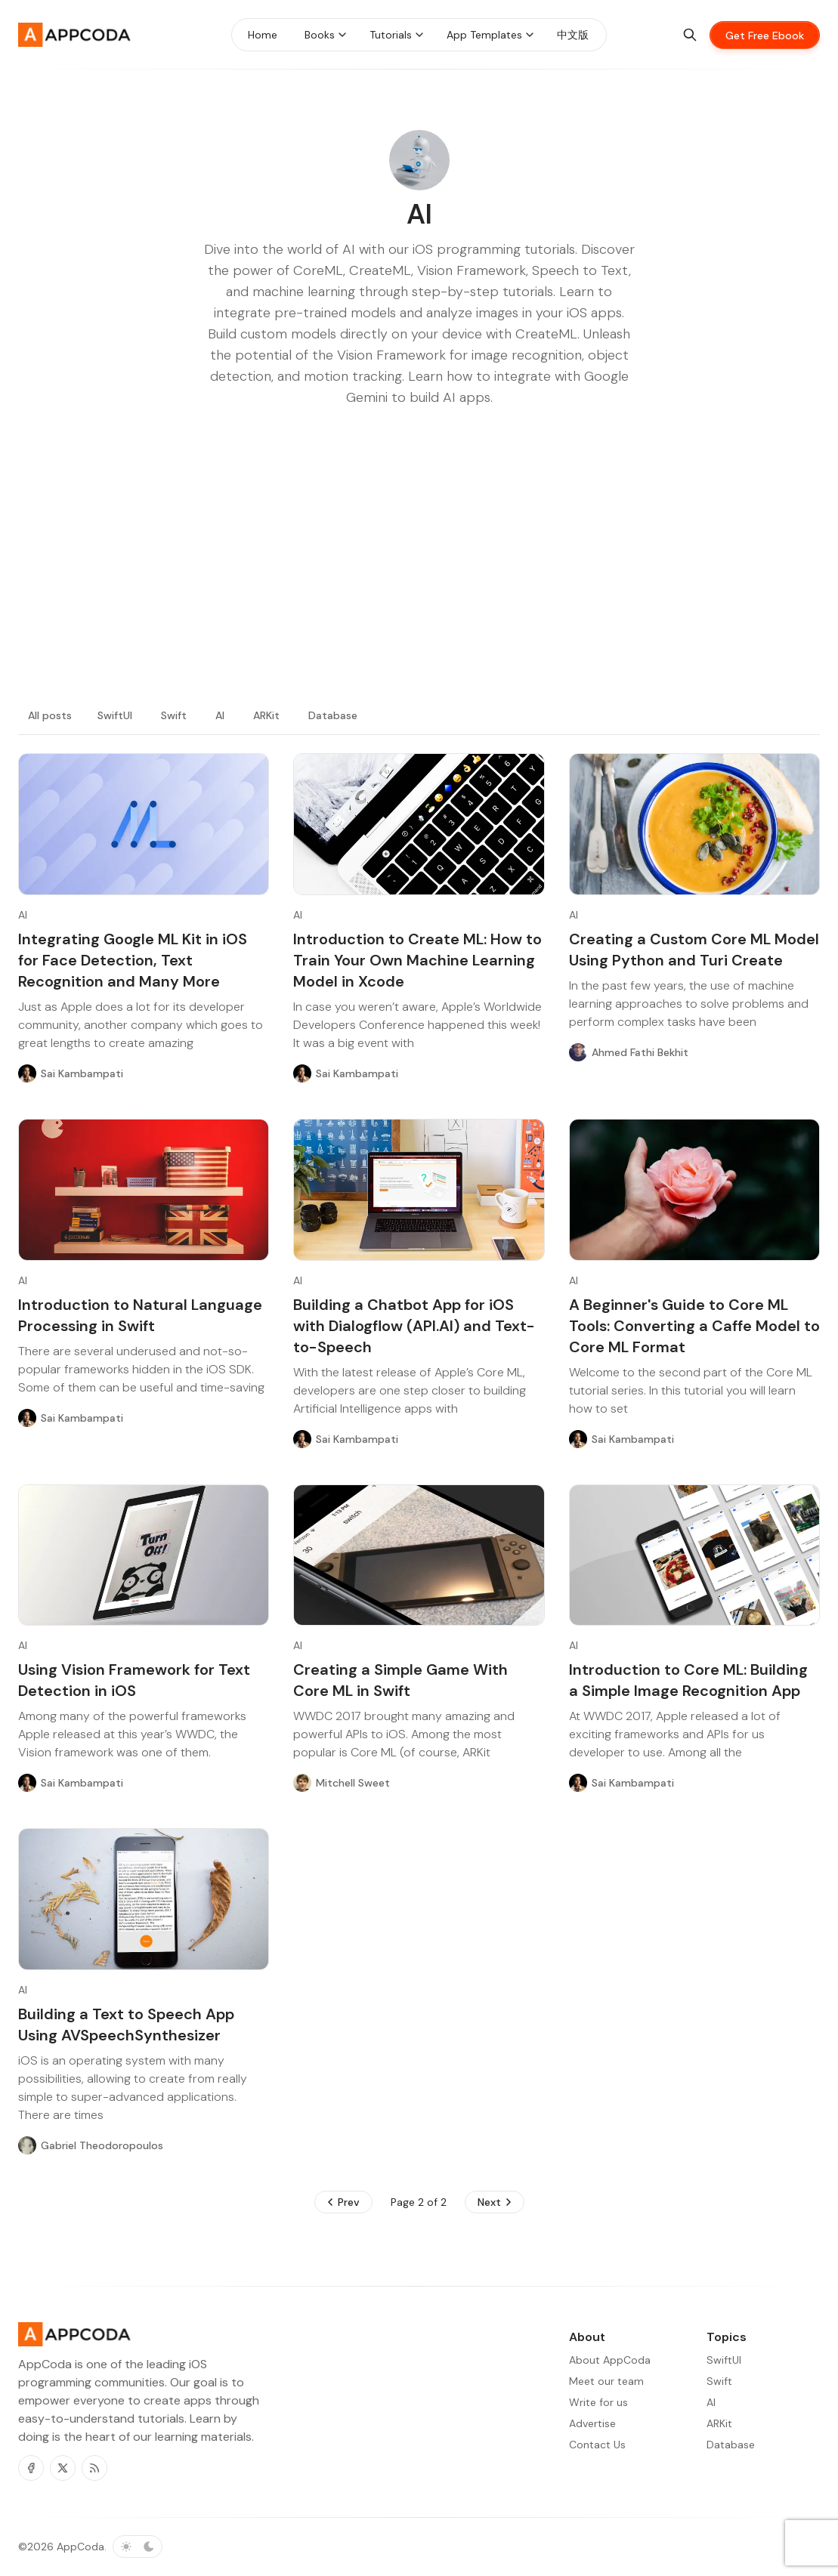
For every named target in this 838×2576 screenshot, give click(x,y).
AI (219, 715)
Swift (174, 715)
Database (332, 715)
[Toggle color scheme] (137, 2546)
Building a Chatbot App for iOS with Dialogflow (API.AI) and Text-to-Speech (414, 1326)
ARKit (266, 715)
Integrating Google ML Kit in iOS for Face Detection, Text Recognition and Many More (132, 960)
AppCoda (80, 2546)
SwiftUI (114, 715)
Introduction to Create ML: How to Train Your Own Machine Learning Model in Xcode (417, 960)
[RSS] (94, 2468)
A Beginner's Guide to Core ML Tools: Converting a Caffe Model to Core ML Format (694, 1326)
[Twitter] (63, 2468)
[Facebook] (31, 2468)
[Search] (689, 34)
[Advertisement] (419, 574)
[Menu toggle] (342, 35)
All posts (50, 715)
